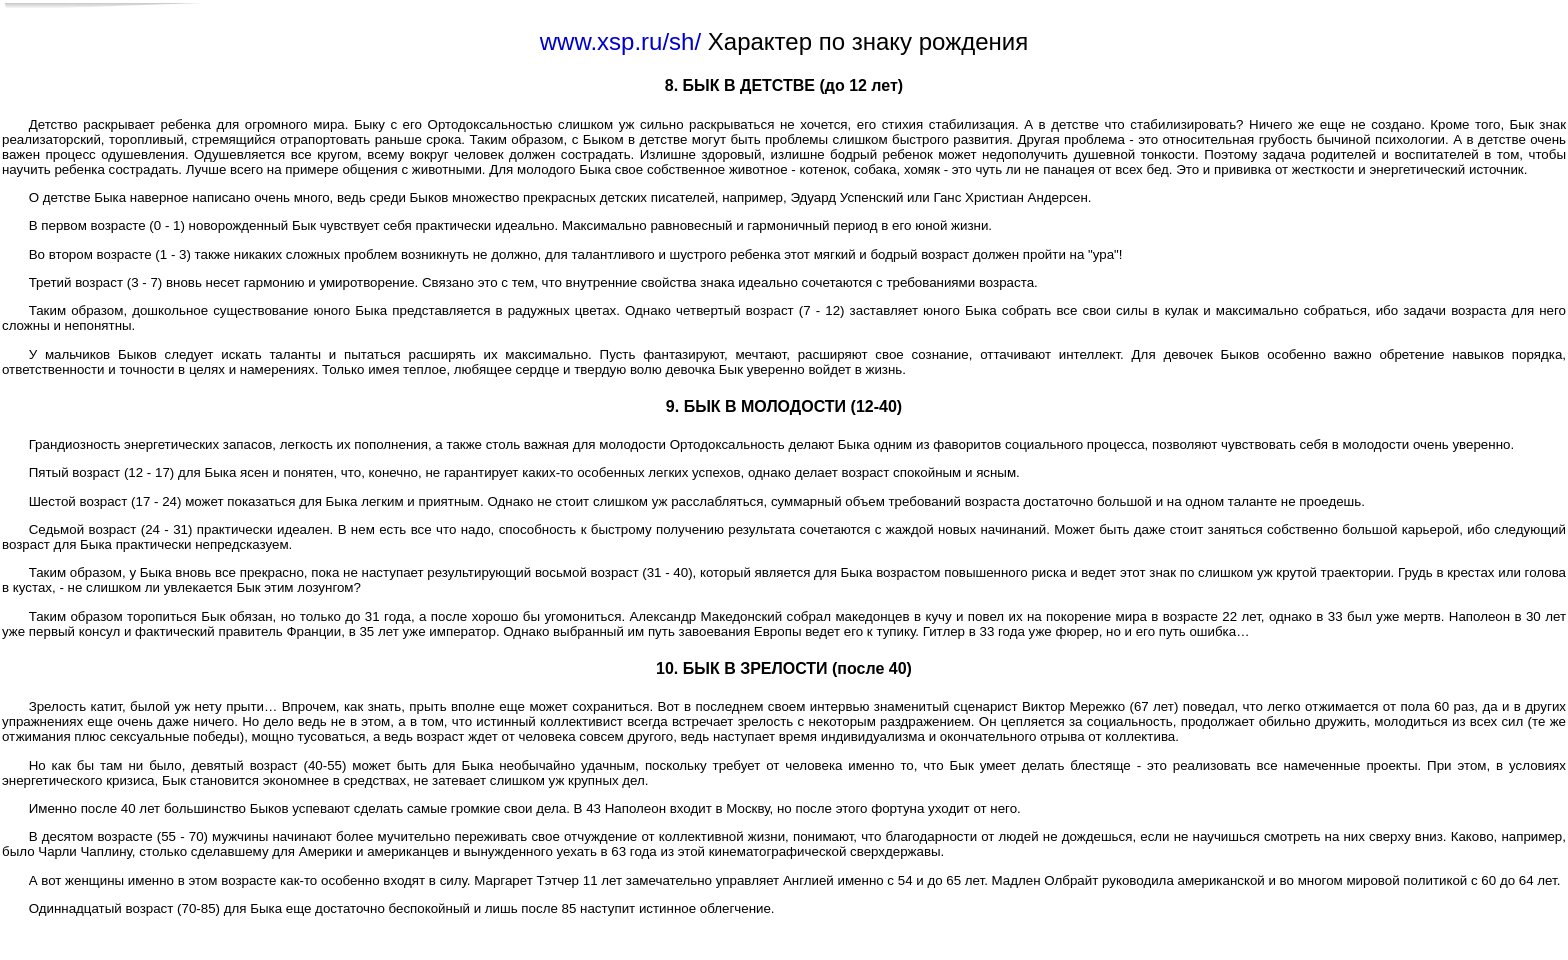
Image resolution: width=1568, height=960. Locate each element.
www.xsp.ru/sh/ (620, 41)
